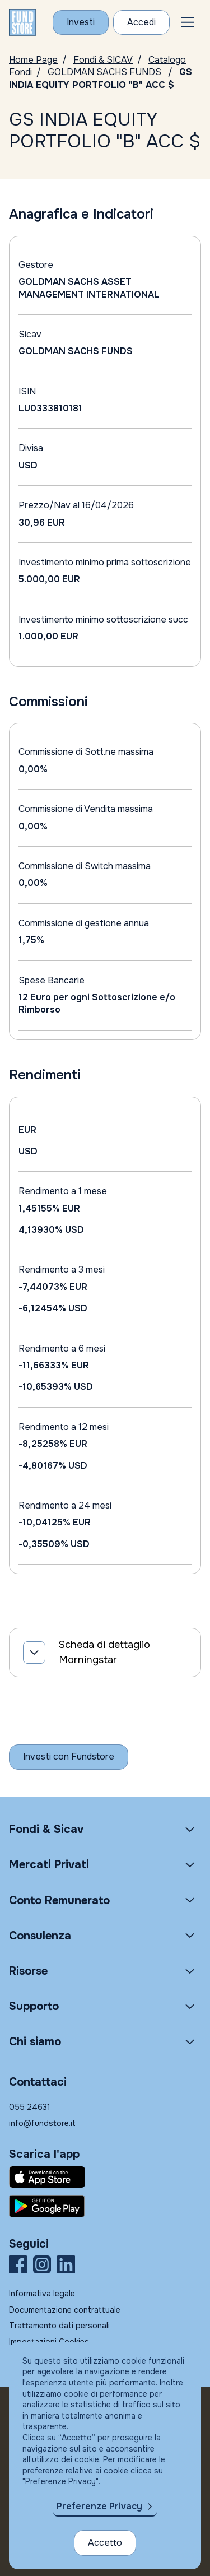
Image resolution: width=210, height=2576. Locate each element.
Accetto (105, 2543)
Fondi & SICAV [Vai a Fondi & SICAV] (103, 60)
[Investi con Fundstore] (81, 22)
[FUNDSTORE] (22, 22)
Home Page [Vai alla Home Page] (33, 60)
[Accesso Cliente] (141, 22)
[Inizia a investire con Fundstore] (68, 1756)
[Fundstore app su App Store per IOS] (105, 2177)
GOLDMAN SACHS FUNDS (104, 72)
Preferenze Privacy (99, 2506)
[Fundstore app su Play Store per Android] (105, 2206)
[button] (187, 22)
